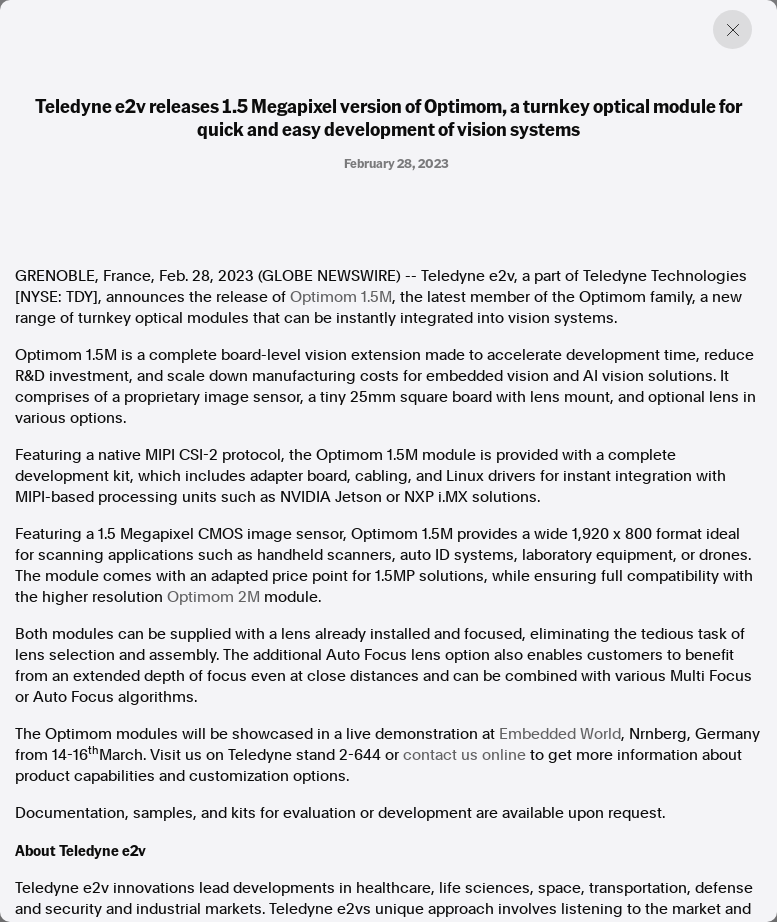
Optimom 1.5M (341, 297)
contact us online (464, 755)
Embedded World (560, 734)
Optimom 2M (213, 597)
